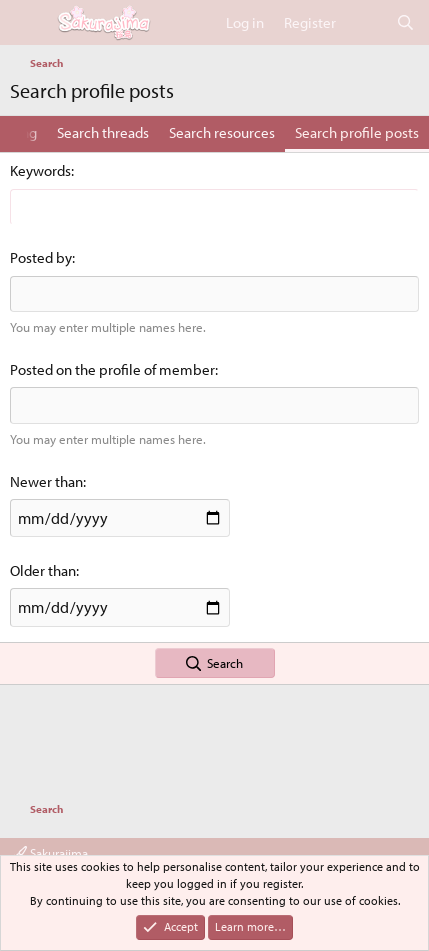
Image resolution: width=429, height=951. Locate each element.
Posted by (41, 257)
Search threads (103, 132)
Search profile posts (357, 132)
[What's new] (365, 22)
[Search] (405, 22)
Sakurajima (51, 853)
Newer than (46, 481)
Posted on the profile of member (112, 369)
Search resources (222, 132)
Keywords (40, 170)
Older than (43, 570)
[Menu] (27, 23)
